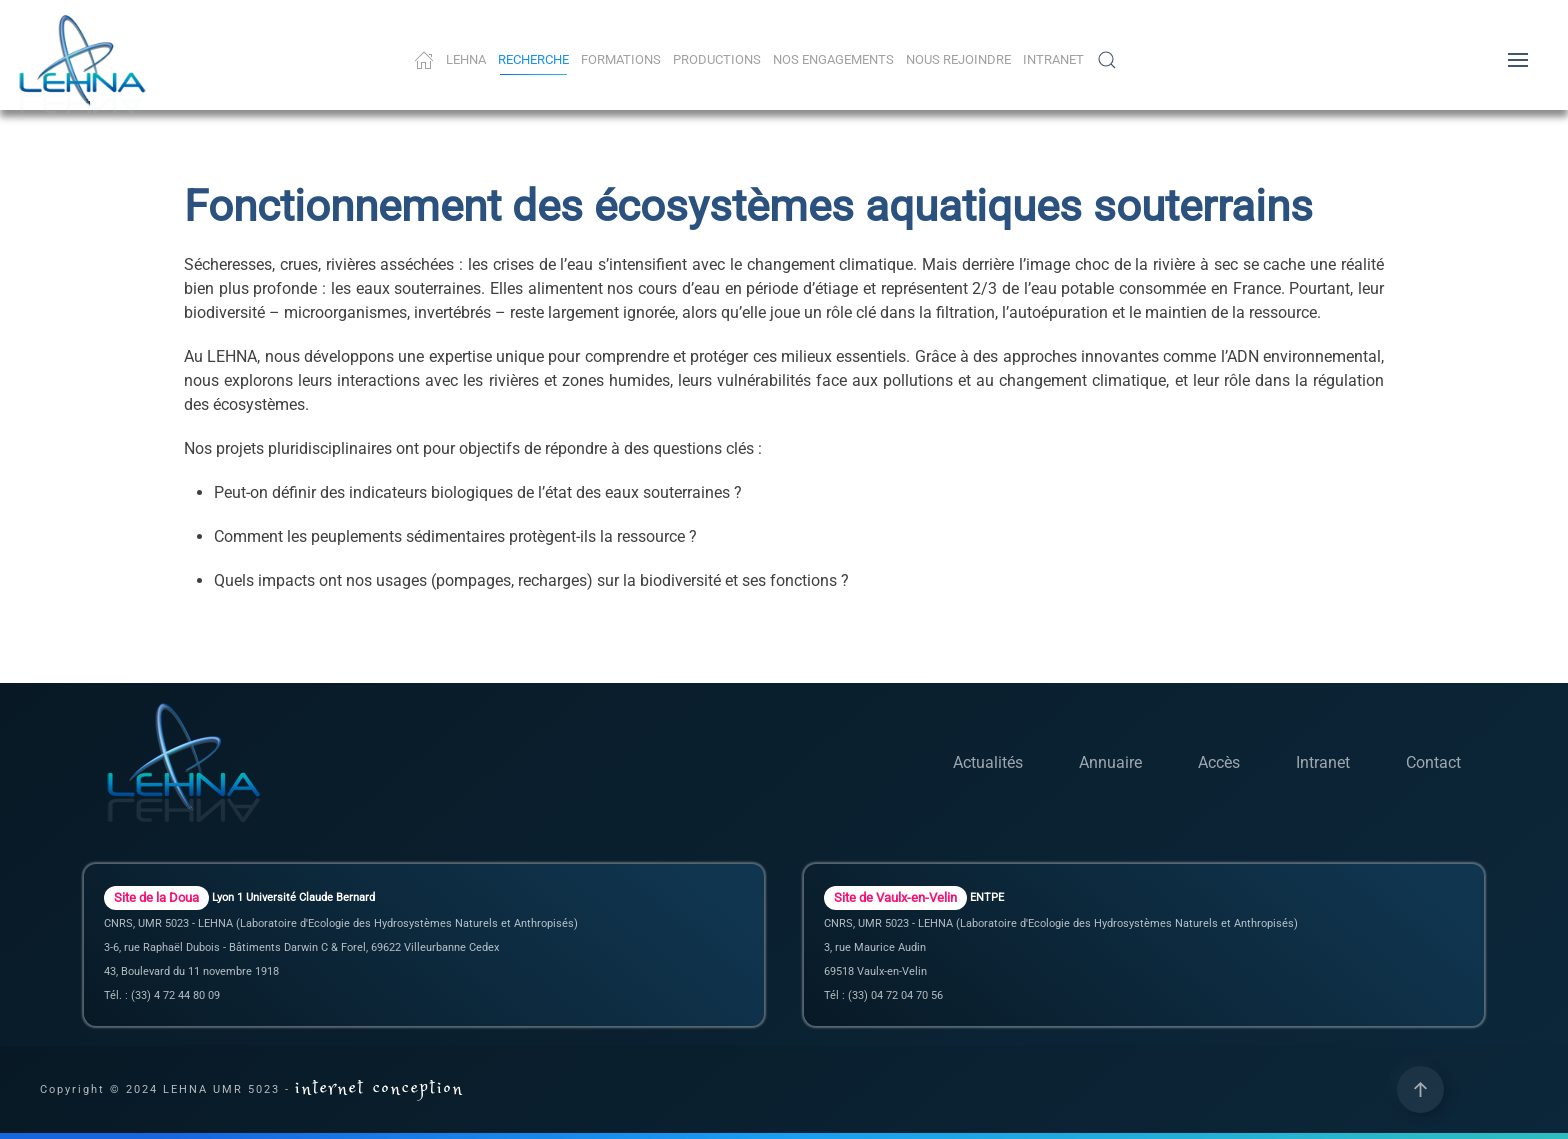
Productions (717, 59)
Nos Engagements (833, 59)
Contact (1433, 762)
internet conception (379, 1088)
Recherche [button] (533, 59)
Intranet (1053, 59)
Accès (1219, 762)
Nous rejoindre (958, 59)
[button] (1107, 60)
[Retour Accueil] (85, 65)
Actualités (988, 762)
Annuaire (1110, 762)
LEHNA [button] (466, 59)
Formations (621, 59)
